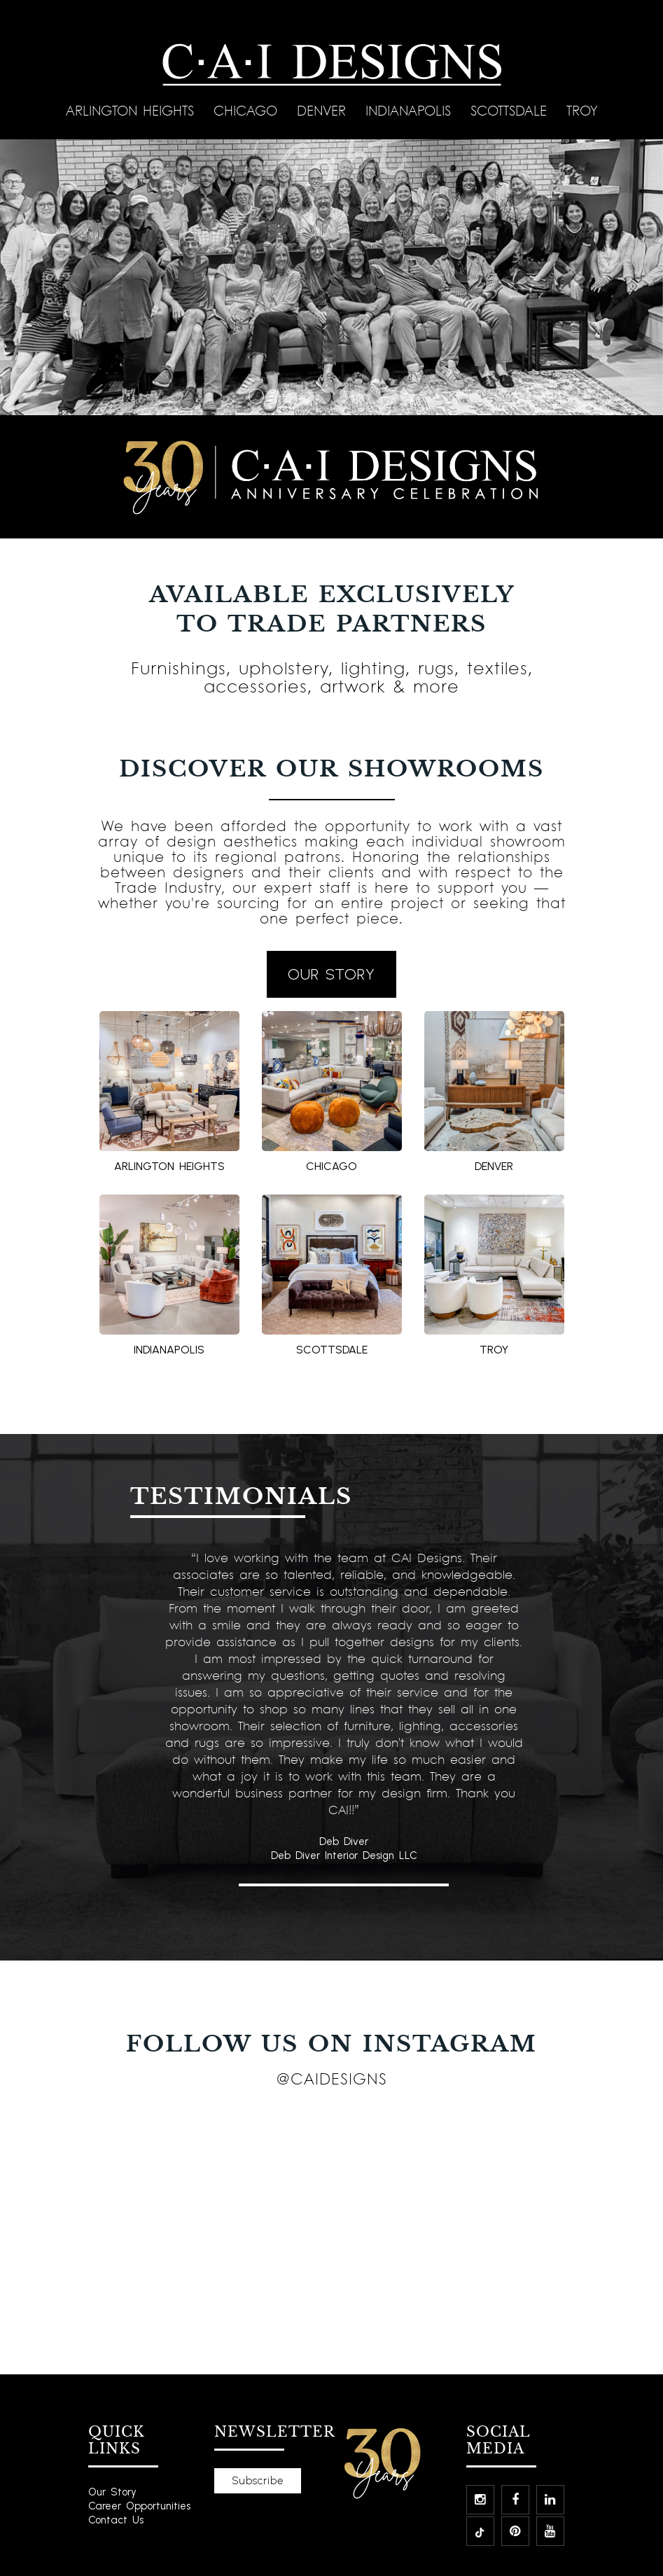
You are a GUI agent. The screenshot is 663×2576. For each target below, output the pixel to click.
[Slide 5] (323, 396)
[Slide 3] (290, 396)
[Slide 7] (357, 396)
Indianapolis (410, 110)
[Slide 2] (273, 396)
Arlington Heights (133, 110)
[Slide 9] (390, 396)
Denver (324, 110)
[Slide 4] (306, 396)
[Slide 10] (407, 396)
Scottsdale (511, 110)
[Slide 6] (340, 396)
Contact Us (116, 2520)
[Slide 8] (374, 396)
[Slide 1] (256, 396)
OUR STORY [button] (331, 974)
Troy (582, 110)
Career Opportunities (139, 2506)
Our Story (112, 2492)
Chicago (248, 110)
